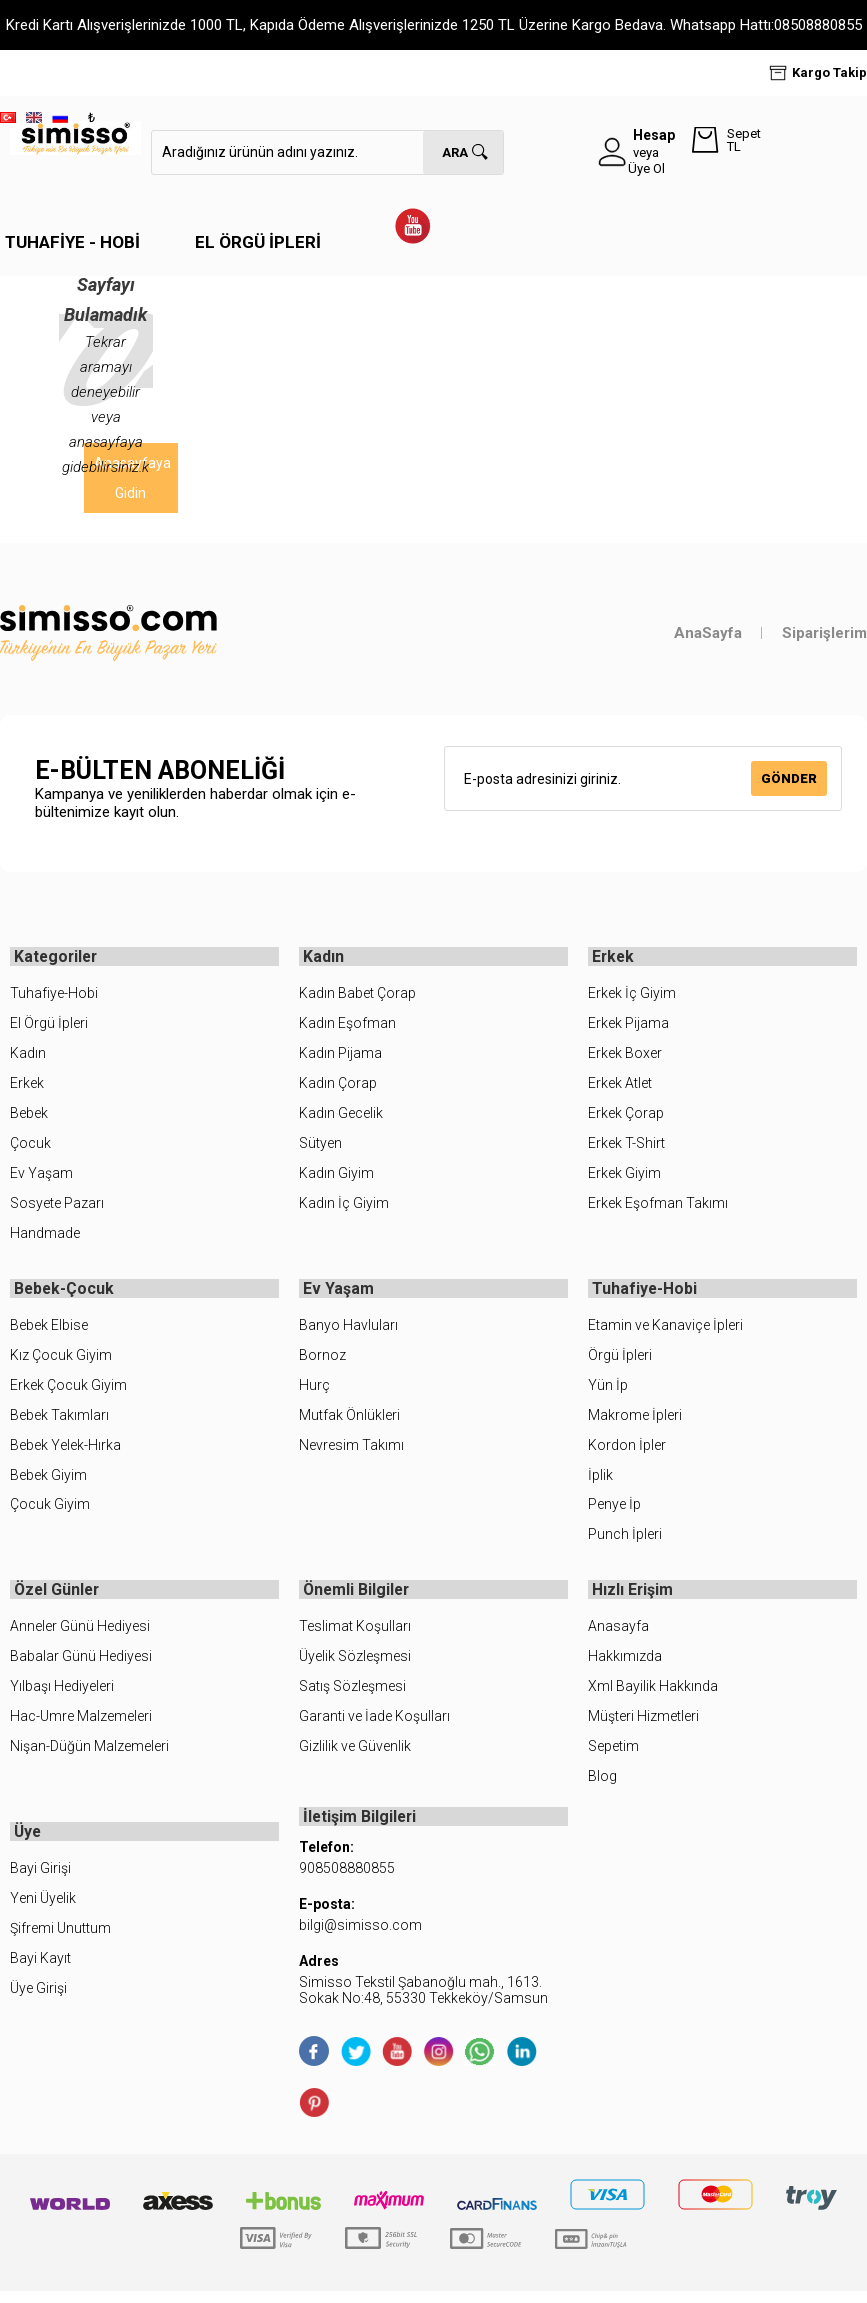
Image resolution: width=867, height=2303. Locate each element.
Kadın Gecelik (341, 1116)
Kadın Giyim (336, 1176)
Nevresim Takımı (351, 1450)
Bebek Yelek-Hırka (65, 1450)
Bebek (29, 1116)
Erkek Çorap (626, 1116)
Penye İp (614, 1510)
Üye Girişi (38, 2000)
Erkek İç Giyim (632, 996)
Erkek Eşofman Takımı (658, 1206)
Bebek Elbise (49, 1331)
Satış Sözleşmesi (352, 1695)
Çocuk (30, 1146)
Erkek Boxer (625, 1056)
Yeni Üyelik (43, 1910)
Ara (455, 152)
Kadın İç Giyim (344, 1206)
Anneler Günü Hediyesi (80, 1635)
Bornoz (322, 1361)
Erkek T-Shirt (626, 1146)
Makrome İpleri (635, 1420)
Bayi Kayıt (40, 1970)
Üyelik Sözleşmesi (355, 1665)
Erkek (27, 1086)
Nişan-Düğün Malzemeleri (89, 1755)
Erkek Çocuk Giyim (68, 1390)
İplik (600, 1480)
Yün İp (608, 1390)
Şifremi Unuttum (60, 1940)
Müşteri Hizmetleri (643, 1725)
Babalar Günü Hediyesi (81, 1665)
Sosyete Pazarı (57, 1206)
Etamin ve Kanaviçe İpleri (665, 1331)
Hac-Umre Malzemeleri (81, 1725)
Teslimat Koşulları (355, 1635)
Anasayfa (618, 1635)
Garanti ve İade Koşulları (374, 1725)
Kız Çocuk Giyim (61, 1361)
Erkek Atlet (620, 1086)
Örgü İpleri (620, 1361)
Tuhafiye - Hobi (72, 242)
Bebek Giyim (48, 1480)
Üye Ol (646, 168)
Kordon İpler (627, 1450)
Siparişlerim (824, 633)
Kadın (28, 1056)
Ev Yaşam (41, 1176)
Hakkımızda (625, 1665)
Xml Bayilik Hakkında (653, 1695)
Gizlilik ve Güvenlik (355, 1755)
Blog (602, 1785)
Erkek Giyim (624, 1176)
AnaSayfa (708, 633)
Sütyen (320, 1146)
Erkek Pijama (628, 1026)
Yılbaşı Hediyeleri (62, 1695)
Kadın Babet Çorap (357, 996)
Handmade (45, 1236)
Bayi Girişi (40, 1880)
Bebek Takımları (59, 1420)
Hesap (654, 135)
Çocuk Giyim (50, 1510)
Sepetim (613, 1755)
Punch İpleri (625, 1540)
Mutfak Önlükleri (349, 1420)
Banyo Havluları (348, 1331)
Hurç (314, 1390)
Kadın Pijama (340, 1056)
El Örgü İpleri (258, 242)
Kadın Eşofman (347, 1026)
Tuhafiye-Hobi (54, 996)
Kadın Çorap (338, 1086)
